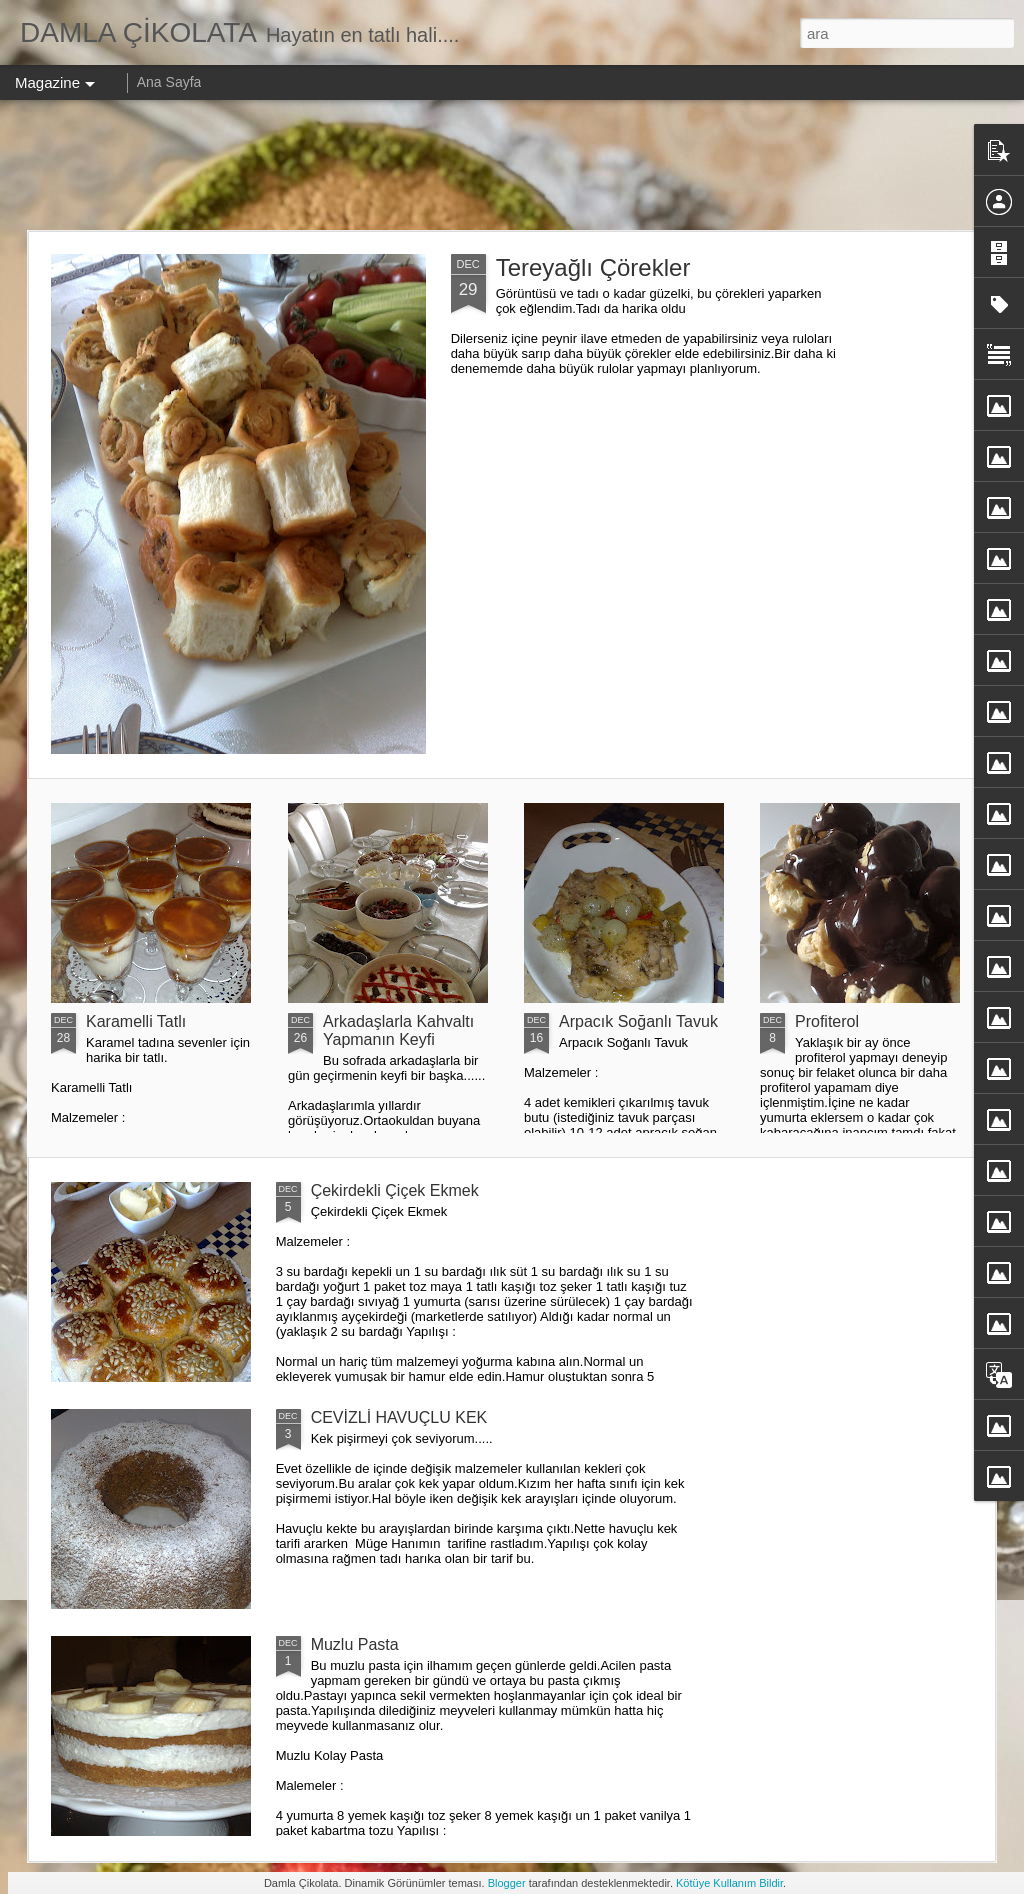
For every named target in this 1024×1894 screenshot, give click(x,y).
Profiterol (827, 1021)
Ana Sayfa (169, 82)
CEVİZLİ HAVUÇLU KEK (399, 1417)
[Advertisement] (512, 165)
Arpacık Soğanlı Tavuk (638, 1021)
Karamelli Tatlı (136, 1021)
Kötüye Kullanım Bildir (729, 1883)
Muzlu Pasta (355, 1644)
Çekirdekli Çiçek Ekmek (395, 1190)
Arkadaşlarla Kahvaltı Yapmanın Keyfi (398, 1030)
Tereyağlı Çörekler (593, 267)
